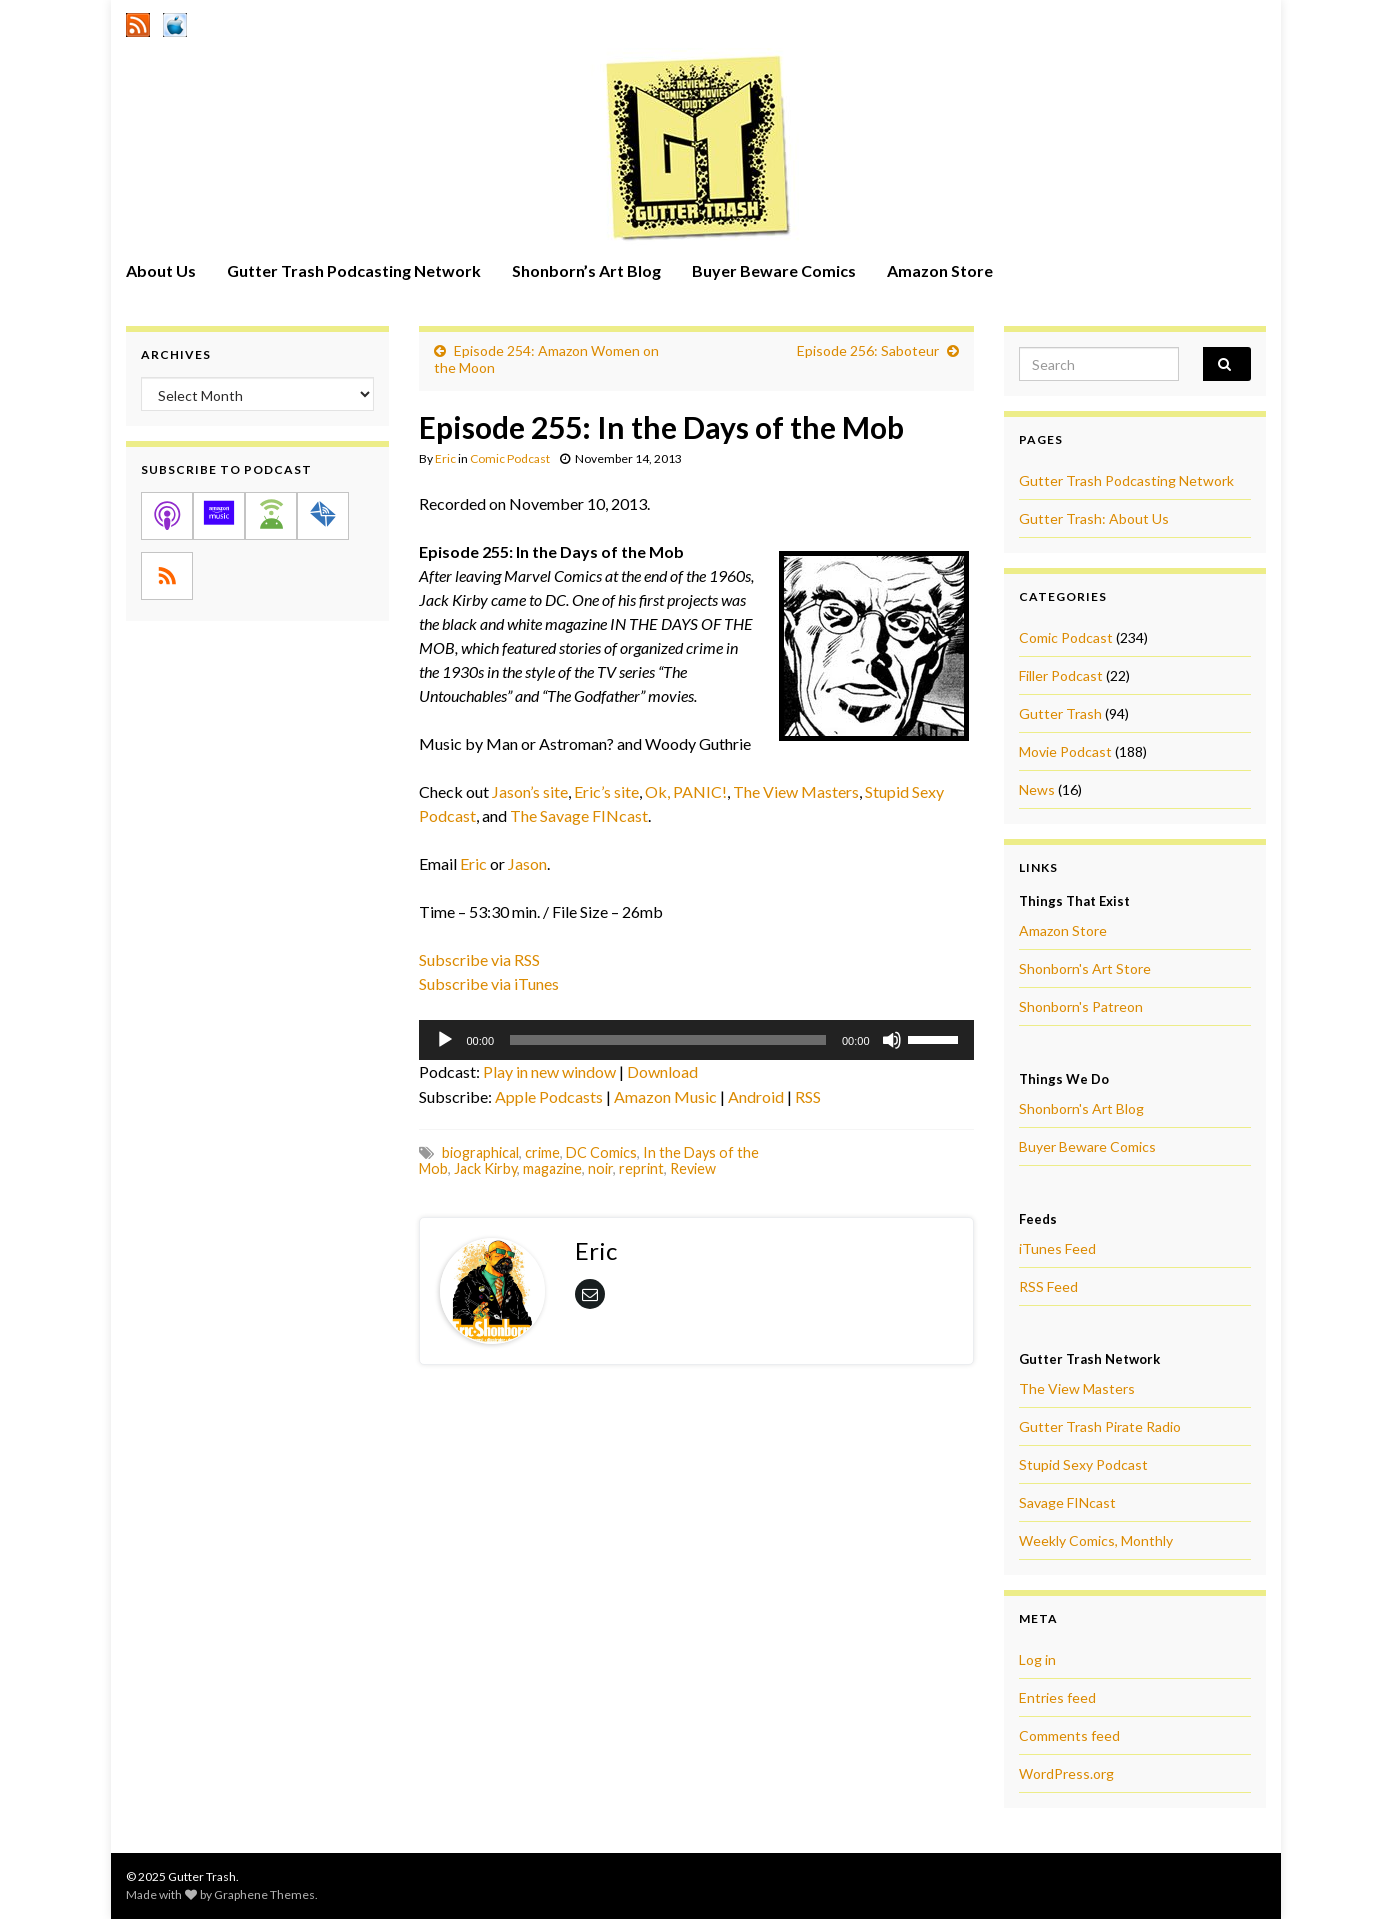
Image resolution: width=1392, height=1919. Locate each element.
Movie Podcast (1065, 751)
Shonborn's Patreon (1081, 1006)
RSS (808, 1096)
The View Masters (796, 791)
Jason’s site (530, 791)
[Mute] (892, 1040)
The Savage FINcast (579, 815)
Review (693, 1168)
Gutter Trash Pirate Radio (1100, 1426)
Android (756, 1096)
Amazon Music (665, 1096)
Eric (445, 458)
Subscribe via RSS (479, 959)
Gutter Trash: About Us (1094, 518)
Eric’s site (606, 791)
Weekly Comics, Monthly (1096, 1540)
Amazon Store (940, 270)
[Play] (445, 1040)
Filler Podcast (1061, 675)
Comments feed (1069, 1735)
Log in (1037, 1659)
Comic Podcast (510, 458)
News (1037, 789)
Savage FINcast (1067, 1502)
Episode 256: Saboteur (868, 350)
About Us (161, 270)
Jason (527, 863)
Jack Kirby (485, 1168)
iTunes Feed (1057, 1248)
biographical (480, 1152)
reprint (641, 1168)
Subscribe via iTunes (489, 983)
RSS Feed (1048, 1286)
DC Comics (601, 1152)
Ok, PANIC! (686, 791)
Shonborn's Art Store (1085, 968)
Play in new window (549, 1071)
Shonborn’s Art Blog (586, 270)
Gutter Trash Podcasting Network (354, 270)
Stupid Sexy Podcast (1083, 1464)
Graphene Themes (264, 1894)
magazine (552, 1168)
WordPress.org (1066, 1773)
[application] (696, 1040)
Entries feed (1057, 1697)
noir (600, 1168)
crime (542, 1152)
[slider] (668, 1040)
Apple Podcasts (549, 1096)
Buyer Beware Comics (774, 270)
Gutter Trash (1060, 713)
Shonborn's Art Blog (1081, 1108)
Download (662, 1071)
